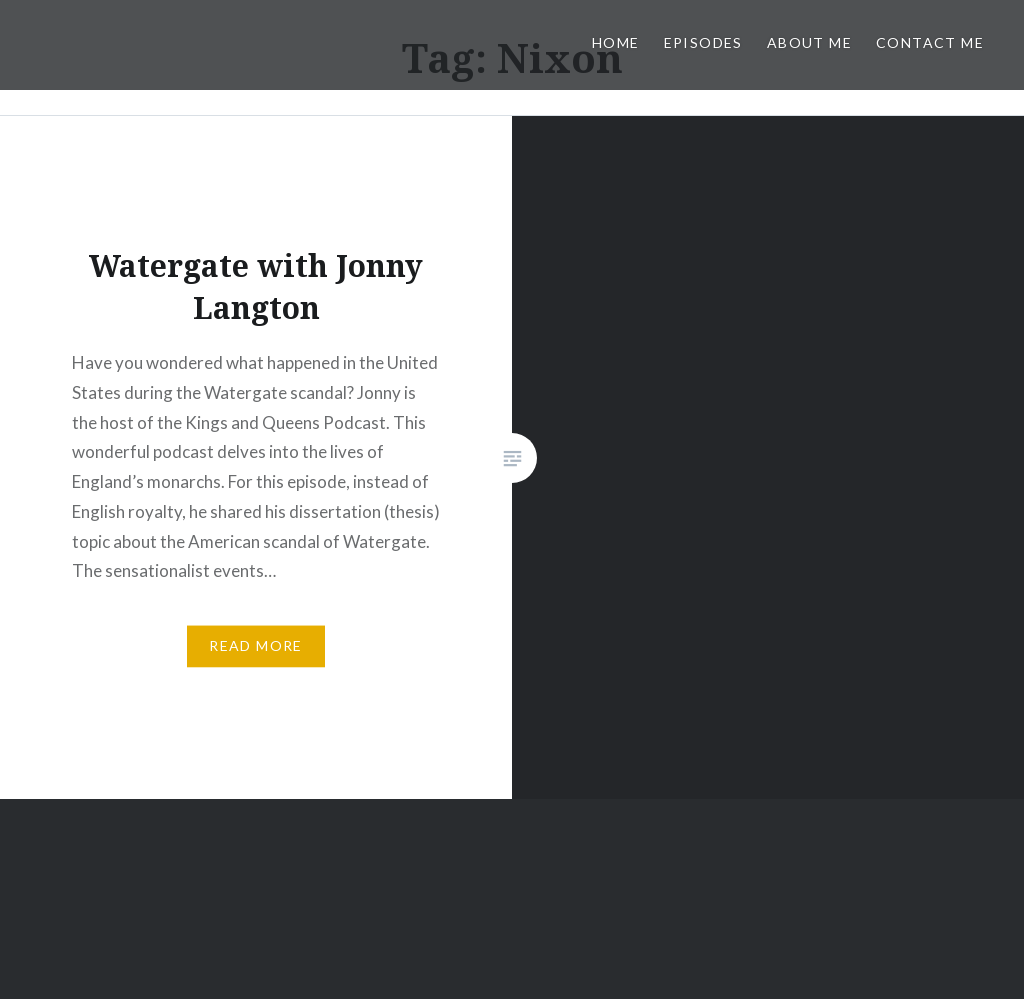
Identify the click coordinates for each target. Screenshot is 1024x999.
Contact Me (930, 42)
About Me (809, 42)
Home (616, 42)
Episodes (703, 42)
